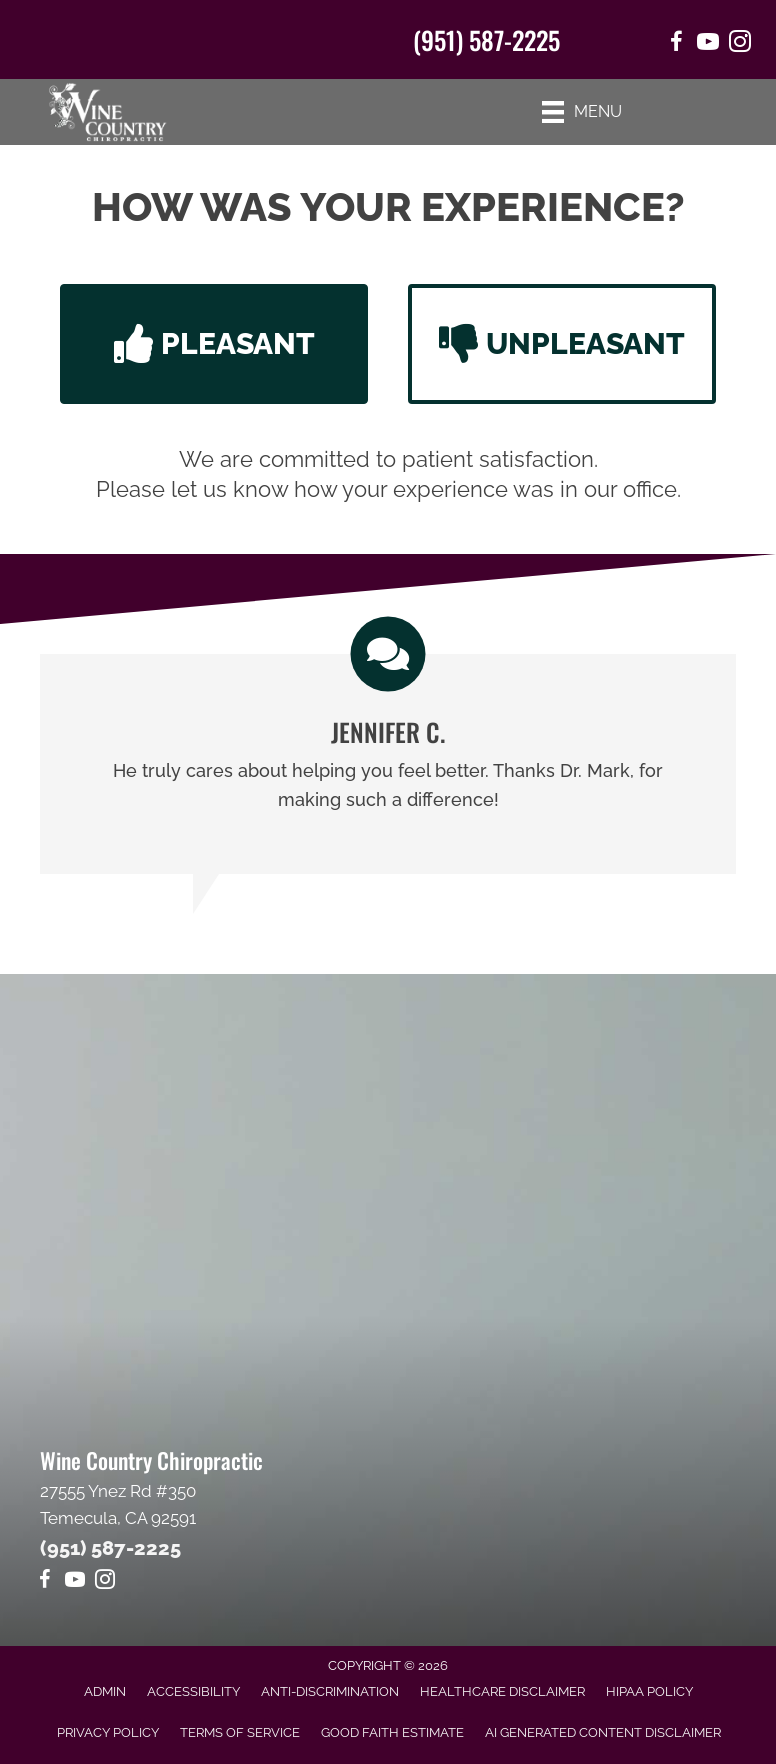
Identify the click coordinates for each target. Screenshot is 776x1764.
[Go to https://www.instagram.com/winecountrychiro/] (740, 44)
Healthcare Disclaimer (502, 1691)
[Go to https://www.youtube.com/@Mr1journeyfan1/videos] (75, 1582)
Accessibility (193, 1691)
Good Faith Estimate (392, 1732)
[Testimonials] (388, 764)
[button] (214, 344)
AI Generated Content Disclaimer (603, 1732)
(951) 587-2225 (486, 39)
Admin (105, 1691)
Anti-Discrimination (330, 1691)
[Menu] (582, 112)
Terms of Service (240, 1732)
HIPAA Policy (649, 1691)
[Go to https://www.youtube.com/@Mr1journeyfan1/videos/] (708, 44)
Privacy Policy (108, 1732)
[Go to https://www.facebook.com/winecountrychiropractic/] (676, 44)
